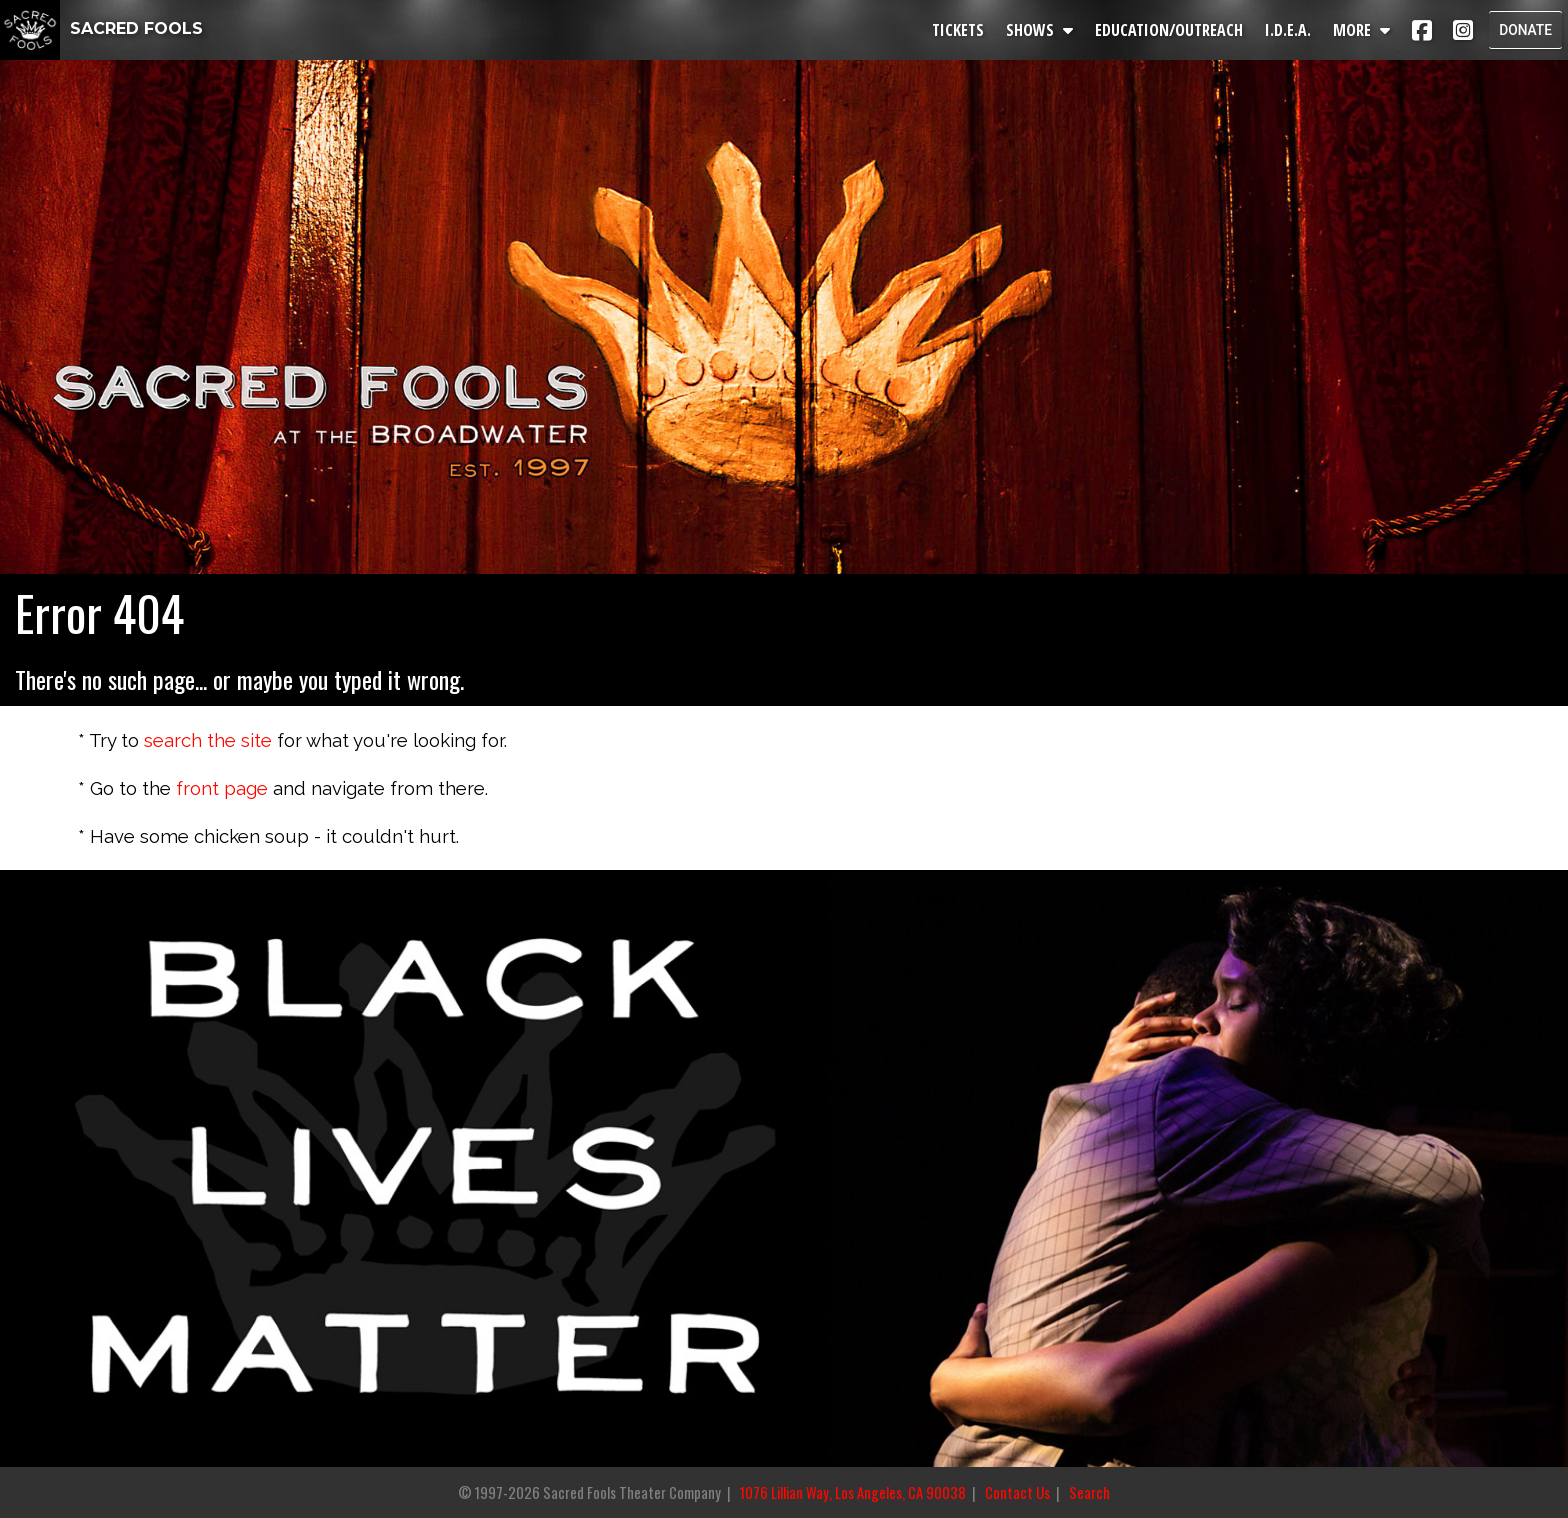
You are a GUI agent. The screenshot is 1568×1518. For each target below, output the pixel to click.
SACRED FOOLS (101, 28)
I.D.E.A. (1291, 30)
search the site (208, 740)
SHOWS (1042, 30)
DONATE (1524, 30)
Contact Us (1017, 1492)
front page (222, 788)
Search (1089, 1492)
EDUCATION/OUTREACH (1172, 30)
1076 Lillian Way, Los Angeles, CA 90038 (853, 1492)
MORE (1364, 30)
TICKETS (961, 30)
